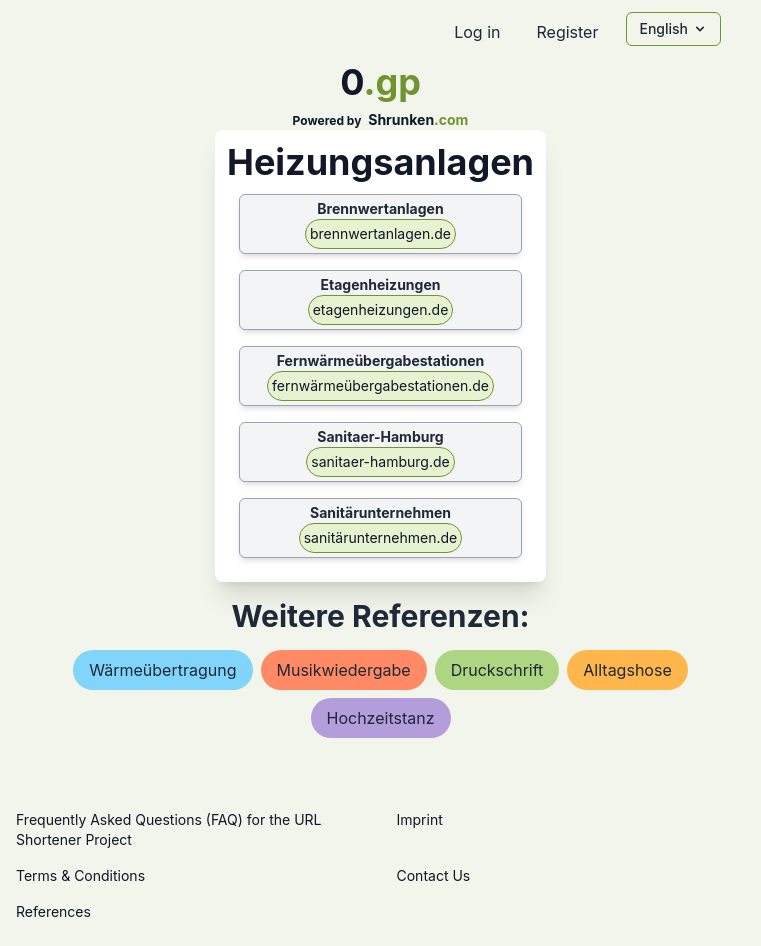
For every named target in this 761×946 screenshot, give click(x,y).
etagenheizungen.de (381, 309)
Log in (477, 32)
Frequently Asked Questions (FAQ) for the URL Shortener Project (168, 829)
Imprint (420, 819)
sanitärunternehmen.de (381, 537)
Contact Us (434, 875)
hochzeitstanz (381, 718)
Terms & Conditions (80, 875)
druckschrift (497, 670)
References (53, 911)
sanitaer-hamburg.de (380, 461)
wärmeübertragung (162, 670)
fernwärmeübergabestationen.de (380, 385)
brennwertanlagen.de (380, 233)
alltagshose (627, 670)
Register (567, 32)
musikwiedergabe (344, 670)
